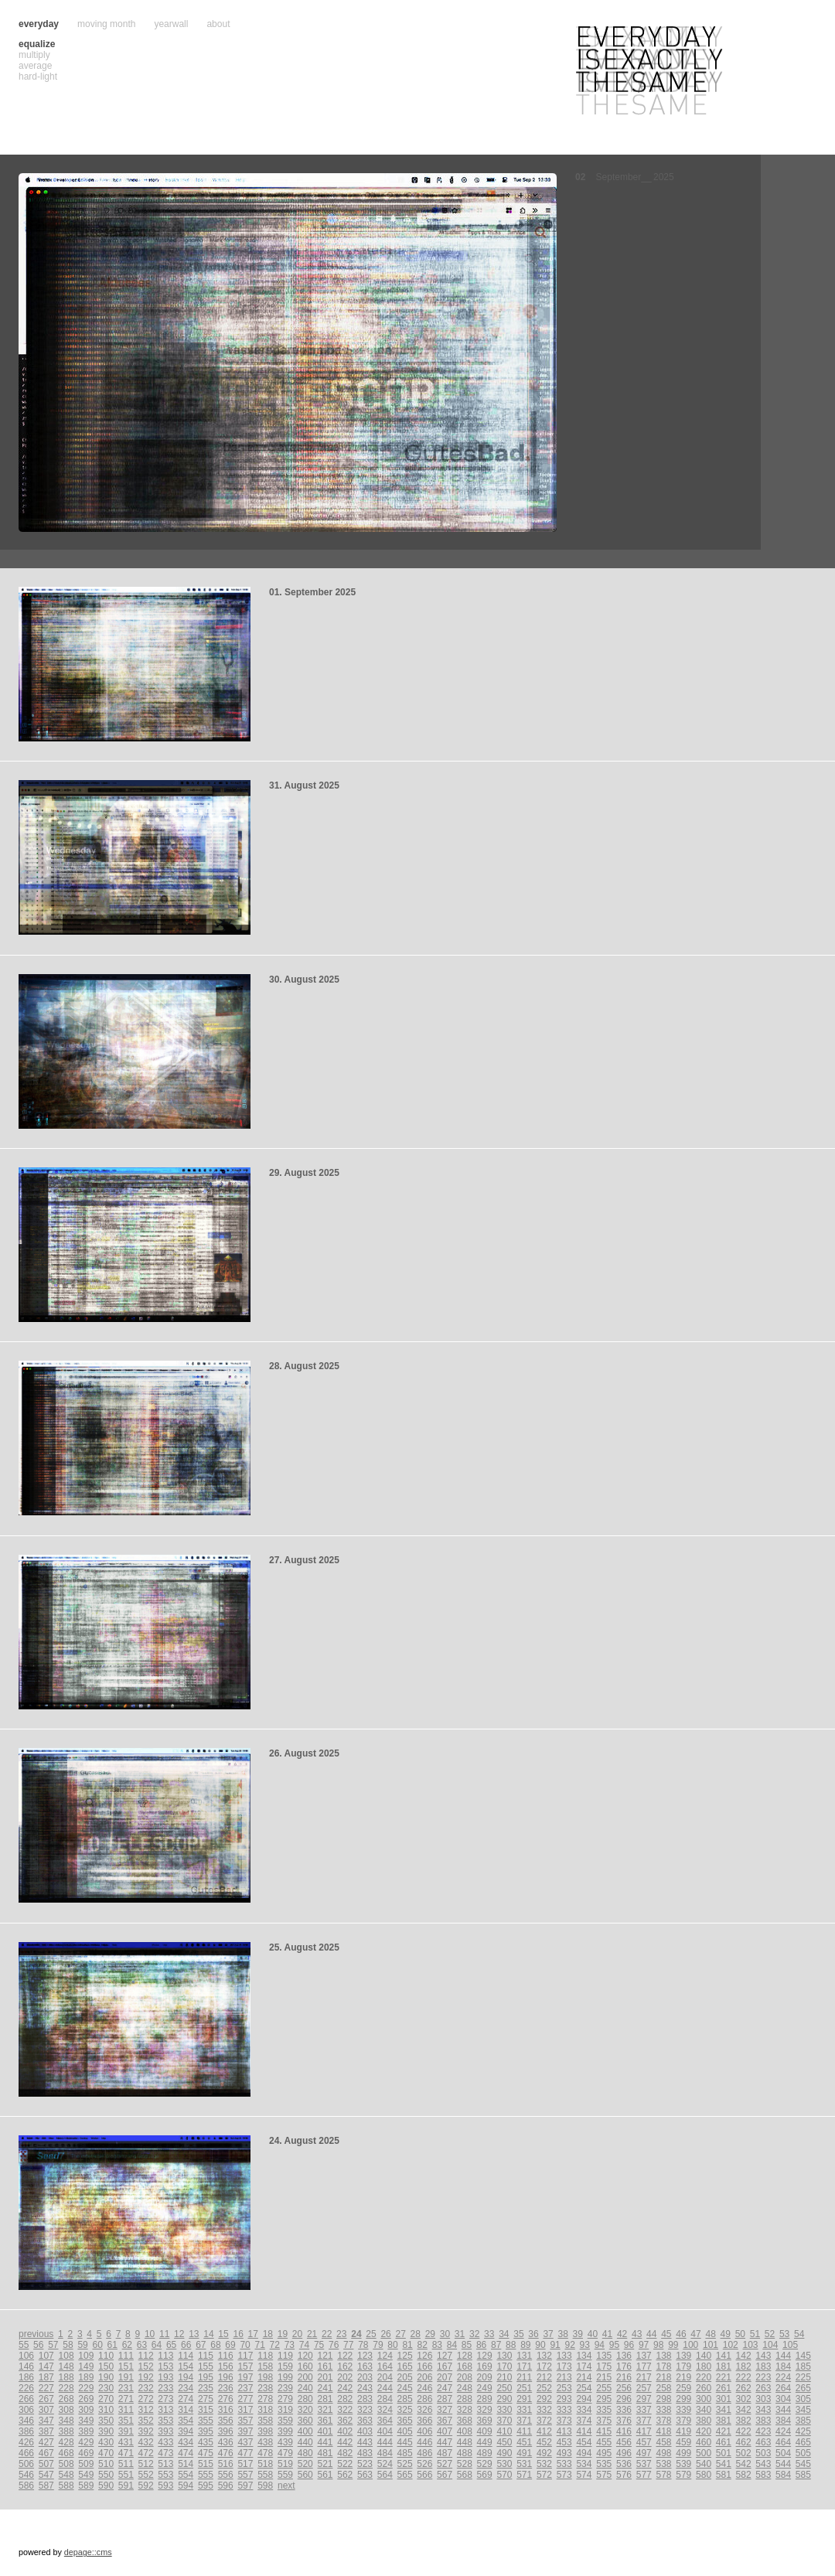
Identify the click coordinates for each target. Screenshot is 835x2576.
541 (723, 2463)
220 (703, 2377)
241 (324, 2388)
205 (405, 2377)
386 (26, 2431)
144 (783, 2355)
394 (185, 2431)
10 (150, 2334)
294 (583, 2399)
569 (484, 2474)
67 (201, 2344)
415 (604, 2431)
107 (46, 2355)
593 (165, 2485)
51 (755, 2334)
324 (385, 2409)
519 (285, 2463)
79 (378, 2344)
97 (644, 2344)
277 (245, 2399)
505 (803, 2453)
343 (763, 2409)
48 (710, 2334)
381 (723, 2420)
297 (644, 2399)
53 (784, 2334)
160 (305, 2366)
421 (723, 2431)
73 (290, 2344)
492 (544, 2453)
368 (464, 2420)
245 (405, 2388)
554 (185, 2474)
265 (803, 2388)
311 (126, 2409)
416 (624, 2431)
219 (683, 2377)
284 (385, 2399)
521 (324, 2463)
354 (185, 2420)
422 (744, 2431)
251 (524, 2388)
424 (783, 2431)
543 (763, 2463)
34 (504, 2334)
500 (703, 2453)
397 (245, 2431)
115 (205, 2355)
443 (365, 2442)
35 (518, 2334)
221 (723, 2377)
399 (285, 2431)
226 (26, 2388)
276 (225, 2399)
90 (540, 2344)
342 (744, 2409)
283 (365, 2399)
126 (424, 2355)
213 (564, 2377)
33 (489, 2334)
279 (285, 2399)
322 (345, 2409)
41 (607, 2334)
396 (225, 2431)
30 (445, 2334)
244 (385, 2388)
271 (126, 2399)
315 (205, 2409)
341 (723, 2409)
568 (464, 2474)
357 (245, 2420)
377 (644, 2420)
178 (664, 2366)
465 (803, 2442)
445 (405, 2442)
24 (356, 2334)
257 (644, 2388)
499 (683, 2453)
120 (305, 2355)
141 (723, 2355)
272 (146, 2399)
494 (583, 2453)
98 (658, 2344)
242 (345, 2388)
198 (265, 2377)
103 (750, 2344)
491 (524, 2453)
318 (265, 2409)
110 (106, 2355)
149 (86, 2366)
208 (464, 2377)
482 (345, 2453)
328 (464, 2409)
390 (106, 2431)
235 (205, 2388)
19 (283, 2334)
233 (165, 2388)
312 (146, 2409)
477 (245, 2453)
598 (265, 2485)
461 (723, 2442)
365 (405, 2420)
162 (345, 2366)
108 (66, 2355)
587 (46, 2485)
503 (763, 2453)
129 (484, 2355)
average (35, 65)
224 (783, 2377)
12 (179, 2334)
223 (763, 2377)
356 (225, 2420)
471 (126, 2453)
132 (544, 2355)
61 (112, 2344)
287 (444, 2399)
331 (524, 2409)
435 (205, 2442)
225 (803, 2377)
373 (564, 2420)
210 (504, 2377)
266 (26, 2399)
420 (703, 2431)
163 (365, 2366)
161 (324, 2366)
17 (253, 2334)
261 (723, 2388)
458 (664, 2442)
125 (405, 2355)
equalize (37, 44)
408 (464, 2431)
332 (544, 2409)
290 (504, 2399)
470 (106, 2453)
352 (146, 2420)
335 (604, 2409)
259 (683, 2388)
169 (484, 2366)
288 (464, 2399)
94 (600, 2344)
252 (544, 2388)
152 (146, 2366)
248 (464, 2388)
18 (268, 2334)
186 (26, 2377)
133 (564, 2355)
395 (205, 2431)
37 (548, 2334)
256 (624, 2388)
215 (604, 2377)
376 (624, 2420)
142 (744, 2355)
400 (305, 2431)
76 (334, 2344)
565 (405, 2474)
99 (673, 2344)
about (218, 24)
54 (799, 2334)
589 (86, 2485)
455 (604, 2442)
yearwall (171, 24)
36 (533, 2334)
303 (763, 2399)
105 (790, 2344)
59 (82, 2344)
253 (564, 2388)
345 (803, 2409)
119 (285, 2355)
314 (185, 2409)
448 (464, 2442)
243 (365, 2388)
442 (345, 2442)
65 (171, 2344)
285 (405, 2399)
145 (803, 2355)
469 (86, 2453)
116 (225, 2355)
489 (484, 2453)
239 (285, 2388)
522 (345, 2463)
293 (564, 2399)
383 (763, 2420)
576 (624, 2474)
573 (564, 2474)
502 (744, 2453)
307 (46, 2409)
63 (142, 2344)
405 (405, 2431)
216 (624, 2377)
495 (604, 2453)
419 (683, 2431)
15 (223, 2334)
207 (444, 2377)
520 (305, 2463)
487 (444, 2453)
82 (423, 2344)
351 (126, 2420)
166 (424, 2366)
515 (205, 2463)
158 (265, 2366)
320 (305, 2409)
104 (770, 2344)
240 (305, 2388)
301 (723, 2399)
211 (524, 2377)
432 (146, 2442)
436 (225, 2442)
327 (444, 2409)
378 (664, 2420)
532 (544, 2463)
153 (165, 2366)
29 (430, 2334)
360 (305, 2420)
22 (327, 2334)
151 (126, 2366)
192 (146, 2377)
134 (583, 2355)
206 (424, 2377)
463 (763, 2442)
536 (624, 2463)
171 (524, 2366)
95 (614, 2344)
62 (127, 2344)
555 (205, 2474)
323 (365, 2409)
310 (106, 2409)
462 (744, 2442)
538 (664, 2463)
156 (225, 2366)
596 (225, 2485)
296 (624, 2399)
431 (126, 2442)
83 (437, 2344)
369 (484, 2420)
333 (564, 2409)
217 (644, 2377)
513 (165, 2463)
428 (66, 2442)
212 (544, 2377)
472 (146, 2453)
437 (245, 2442)
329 (484, 2409)
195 (205, 2377)
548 (66, 2474)
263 (763, 2388)
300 (703, 2399)
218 (664, 2377)
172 (544, 2366)
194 (185, 2377)
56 (38, 2344)
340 (703, 2409)
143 (763, 2355)
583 (763, 2474)
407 (444, 2431)
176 (624, 2366)
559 (285, 2474)
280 (305, 2399)
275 (205, 2399)
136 (624, 2355)
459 (683, 2442)
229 (86, 2388)
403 (365, 2431)
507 (46, 2463)
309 (86, 2409)
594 (185, 2485)
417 (644, 2431)
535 (604, 2463)
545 (803, 2463)
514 (185, 2463)
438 (265, 2442)
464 (783, 2442)
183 (763, 2366)
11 (164, 2334)
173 (564, 2366)
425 (803, 2431)
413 (564, 2431)
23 (341, 2334)
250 (504, 2388)
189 (86, 2377)
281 (324, 2399)
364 (385, 2420)
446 (424, 2442)
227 (46, 2388)
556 (225, 2474)
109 (86, 2355)
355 (205, 2420)
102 (730, 2344)
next (286, 2485)
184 (783, 2366)
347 (46, 2420)
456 (624, 2442)
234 (185, 2388)
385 (803, 2420)
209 (484, 2377)
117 (245, 2355)
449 (484, 2442)
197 (245, 2377)
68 (215, 2344)
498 (664, 2453)
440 (305, 2442)
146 (26, 2366)
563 (365, 2474)
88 (511, 2344)
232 (146, 2388)
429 (86, 2442)
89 (525, 2344)
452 (544, 2442)
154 (185, 2366)
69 (230, 2344)
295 (604, 2399)
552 (146, 2474)
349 (86, 2420)
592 (146, 2485)
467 (46, 2453)
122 (345, 2355)
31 (460, 2334)
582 (744, 2474)
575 (604, 2474)
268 (66, 2399)
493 (564, 2453)
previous (36, 2334)
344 (783, 2409)
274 (185, 2399)
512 (146, 2463)
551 (126, 2474)
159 (285, 2366)
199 (285, 2377)
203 (365, 2377)
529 (484, 2463)
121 (324, 2355)
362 (345, 2420)
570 (504, 2474)
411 (524, 2431)
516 (225, 2463)
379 (683, 2420)
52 (770, 2334)
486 (424, 2453)
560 (305, 2474)
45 (666, 2334)
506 (26, 2463)
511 (126, 2463)
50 (740, 2334)
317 (245, 2409)
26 (385, 2334)
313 (165, 2409)
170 (504, 2366)
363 (365, 2420)
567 (444, 2474)
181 (723, 2366)
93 (585, 2344)
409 (484, 2431)
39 (578, 2334)
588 (66, 2485)
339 (683, 2409)
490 (504, 2453)
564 (385, 2474)
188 (66, 2377)
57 (53, 2344)
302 (744, 2399)
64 (157, 2344)
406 (424, 2431)
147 (46, 2366)
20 (297, 2334)
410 (504, 2431)
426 (26, 2442)
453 (564, 2442)
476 (225, 2453)
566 (424, 2474)
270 (106, 2399)
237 (245, 2388)
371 (524, 2420)
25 (371, 2334)
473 (165, 2453)
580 (703, 2474)
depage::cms (88, 2552)
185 (803, 2366)
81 (407, 2344)
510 (106, 2463)
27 (400, 2334)
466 (26, 2453)
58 (68, 2344)
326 (424, 2409)
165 (405, 2366)
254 (583, 2388)
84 (452, 2344)
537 (644, 2463)
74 (304, 2344)
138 (664, 2355)
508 (66, 2463)
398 (265, 2431)
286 (424, 2399)
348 (66, 2420)
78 (363, 2344)
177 (644, 2366)
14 (208, 2334)
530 (504, 2463)
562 (345, 2474)
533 (564, 2463)
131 (524, 2355)
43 (637, 2334)
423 (763, 2431)
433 (165, 2442)
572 (544, 2474)
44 (651, 2334)
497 (644, 2453)
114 (185, 2355)
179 (683, 2366)
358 (265, 2420)
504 (783, 2453)
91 (555, 2344)
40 (593, 2334)
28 (416, 2334)
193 (165, 2377)
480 (305, 2453)
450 (504, 2442)
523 (365, 2463)
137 (644, 2355)
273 (165, 2399)
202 (345, 2377)
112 (146, 2355)
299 (683, 2399)
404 (385, 2431)
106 (26, 2355)
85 (467, 2344)
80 (392, 2344)
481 (324, 2453)
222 (744, 2377)
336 (624, 2409)
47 (695, 2334)
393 (165, 2431)
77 (348, 2344)
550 (106, 2474)
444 (385, 2442)
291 (524, 2399)
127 (444, 2355)
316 (225, 2409)
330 (504, 2409)
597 (245, 2485)
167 (444, 2366)
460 (703, 2442)
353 (165, 2420)
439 (285, 2442)
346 (26, 2420)
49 (726, 2334)
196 (225, 2377)
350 (106, 2420)
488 (464, 2453)
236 (225, 2388)
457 (644, 2442)
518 (265, 2463)
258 (664, 2388)
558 (265, 2474)
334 (583, 2409)
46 (681, 2334)
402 (345, 2431)
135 (604, 2355)
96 (629, 2344)
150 (106, 2366)
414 (583, 2431)
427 (46, 2442)
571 (524, 2474)
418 (664, 2431)
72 (275, 2344)
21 (312, 2334)
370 (504, 2420)
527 (444, 2463)
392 (146, 2431)
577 (644, 2474)
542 (744, 2463)
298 (664, 2399)
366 (424, 2420)
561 (324, 2474)
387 (46, 2431)
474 (185, 2453)
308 (66, 2409)
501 (723, 2453)
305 (803, 2399)
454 (583, 2442)
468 (66, 2453)
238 (265, 2388)
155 (205, 2366)
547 (46, 2474)
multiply (34, 54)
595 (205, 2485)
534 (583, 2463)
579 (683, 2474)
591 (126, 2485)
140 (703, 2355)
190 (106, 2377)
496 (624, 2453)
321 (324, 2409)
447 (444, 2442)
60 (97, 2344)
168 (464, 2366)
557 (245, 2474)
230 (106, 2388)
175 (604, 2366)
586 (26, 2485)
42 (622, 2334)
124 (385, 2355)
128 (464, 2355)
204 (385, 2377)
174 (583, 2366)
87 (496, 2344)
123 (365, 2355)
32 (474, 2334)
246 (424, 2388)
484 (385, 2453)
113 (165, 2355)
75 (319, 2344)
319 (285, 2409)
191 (126, 2377)
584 (783, 2474)
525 (405, 2463)
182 (744, 2366)
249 (484, 2388)
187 (46, 2377)
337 (644, 2409)
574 (583, 2474)
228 (66, 2388)
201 (324, 2377)
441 (324, 2442)
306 (26, 2409)
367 (444, 2420)
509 (86, 2463)
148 (66, 2366)
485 (405, 2453)
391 (126, 2431)
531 (524, 2463)
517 (245, 2463)
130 (504, 2355)
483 (365, 2453)
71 (260, 2344)
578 (664, 2474)
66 (186, 2344)
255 (604, 2388)
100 (690, 2344)
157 (245, 2366)
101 (710, 2344)
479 (285, 2453)
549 (86, 2474)
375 (604, 2420)
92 (569, 2344)
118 (265, 2355)
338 (664, 2409)
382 (744, 2420)
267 (46, 2399)
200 (305, 2377)
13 (194, 2334)
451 (524, 2442)
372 (544, 2420)
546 (26, 2474)
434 (185, 2442)
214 (583, 2377)
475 (205, 2453)
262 (744, 2388)
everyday (39, 24)
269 (86, 2399)
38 (563, 2334)
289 (484, 2399)
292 (544, 2399)
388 (66, 2431)
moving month (106, 24)
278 (265, 2399)
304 (783, 2399)
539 (683, 2463)
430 (106, 2442)
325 (405, 2409)
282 (345, 2399)
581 (723, 2474)
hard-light (38, 76)
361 (324, 2420)
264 (783, 2388)
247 (444, 2388)
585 (803, 2474)
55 (24, 2344)
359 (285, 2420)
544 (783, 2463)
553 (165, 2474)
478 (265, 2453)
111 (126, 2355)
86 (481, 2344)
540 (703, 2463)
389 (86, 2431)
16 (238, 2334)
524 (385, 2463)
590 (106, 2485)
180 (703, 2366)
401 (324, 2431)
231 (126, 2388)
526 (424, 2463)
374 (583, 2420)
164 (385, 2366)
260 (703, 2388)
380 (703, 2420)
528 (464, 2463)
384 (783, 2420)
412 (544, 2431)
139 (683, 2355)
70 (245, 2344)
